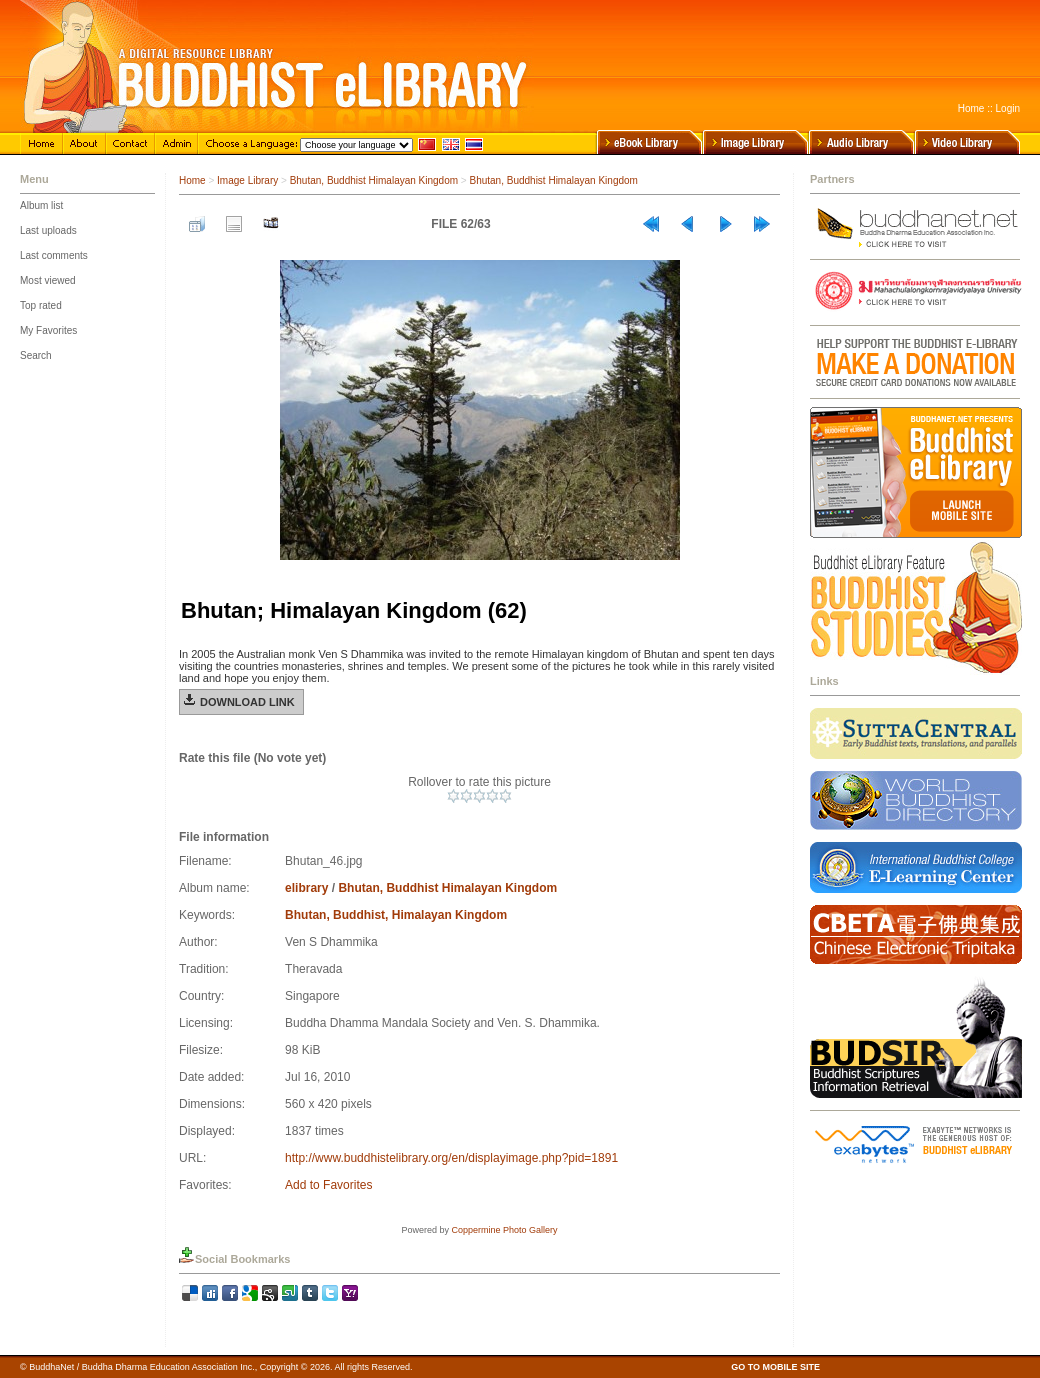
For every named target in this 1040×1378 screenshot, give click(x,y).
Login (1008, 108)
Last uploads (48, 230)
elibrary (306, 888)
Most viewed (48, 280)
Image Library (247, 180)
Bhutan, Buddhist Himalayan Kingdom (374, 180)
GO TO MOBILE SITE (775, 1367)
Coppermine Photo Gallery (504, 1230)
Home (971, 108)
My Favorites (48, 330)
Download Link (247, 702)
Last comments (54, 255)
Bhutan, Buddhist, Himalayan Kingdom (396, 915)
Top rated (41, 305)
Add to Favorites (328, 1185)
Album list (41, 205)
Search (36, 355)
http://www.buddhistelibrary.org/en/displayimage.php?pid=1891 (451, 1158)
